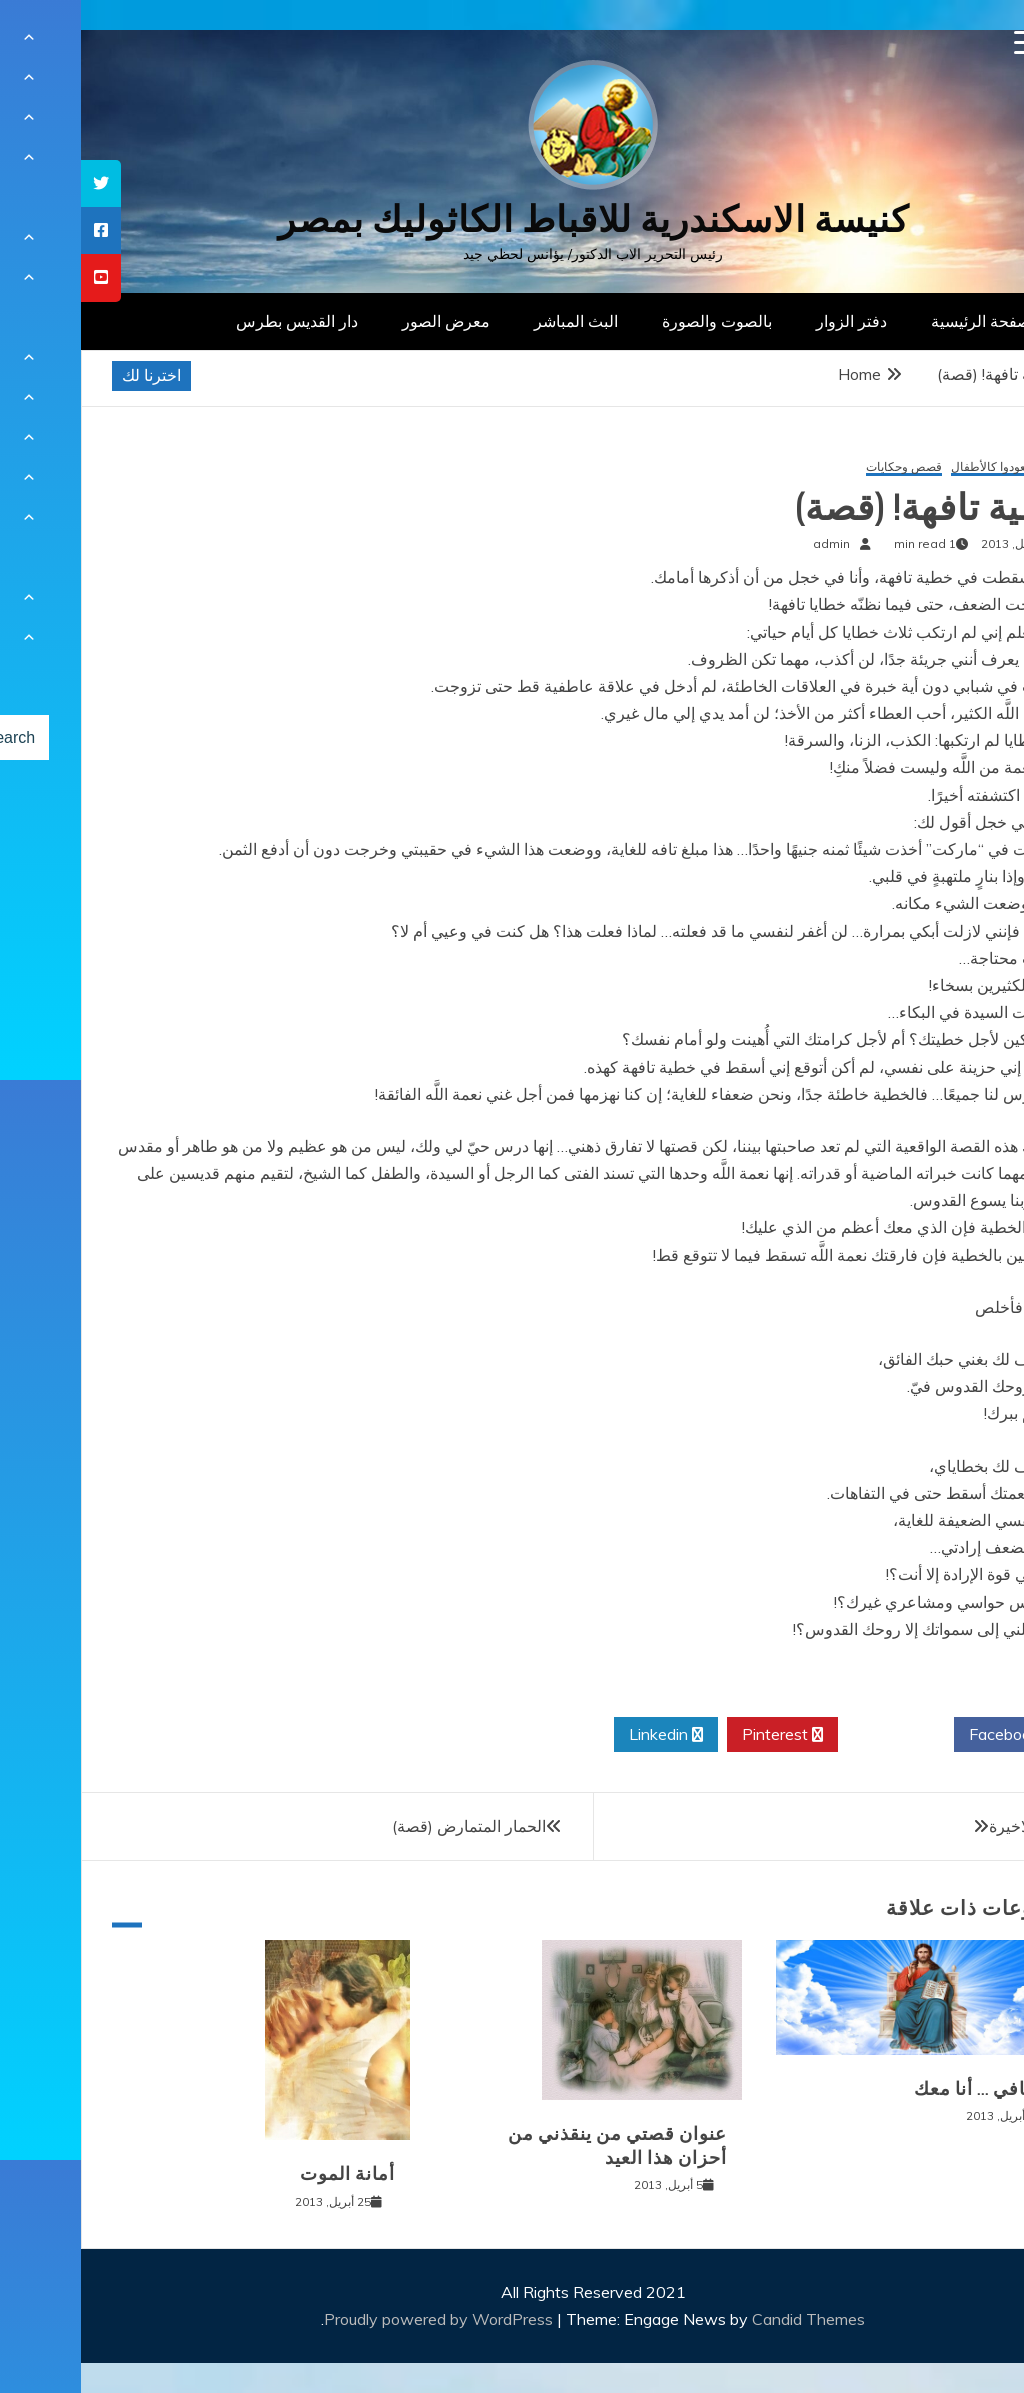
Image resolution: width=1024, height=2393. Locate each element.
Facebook (930, 1735)
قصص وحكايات (823, 467)
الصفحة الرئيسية (904, 321)
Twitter (815, 1735)
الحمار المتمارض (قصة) (388, 1826)
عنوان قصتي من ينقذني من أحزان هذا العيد (536, 2145)
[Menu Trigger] (945, 42)
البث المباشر (495, 321)
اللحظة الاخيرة (955, 1826)
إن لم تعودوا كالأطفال (924, 467)
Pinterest (701, 1735)
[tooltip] (20, 183)
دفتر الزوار (770, 321)
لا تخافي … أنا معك (905, 2089)
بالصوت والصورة (636, 321)
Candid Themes (727, 2319)
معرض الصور (365, 321)
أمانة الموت (266, 2174)
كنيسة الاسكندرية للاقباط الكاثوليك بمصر (512, 219)
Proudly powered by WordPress (359, 2319)
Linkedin (585, 1735)
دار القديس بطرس (216, 321)
